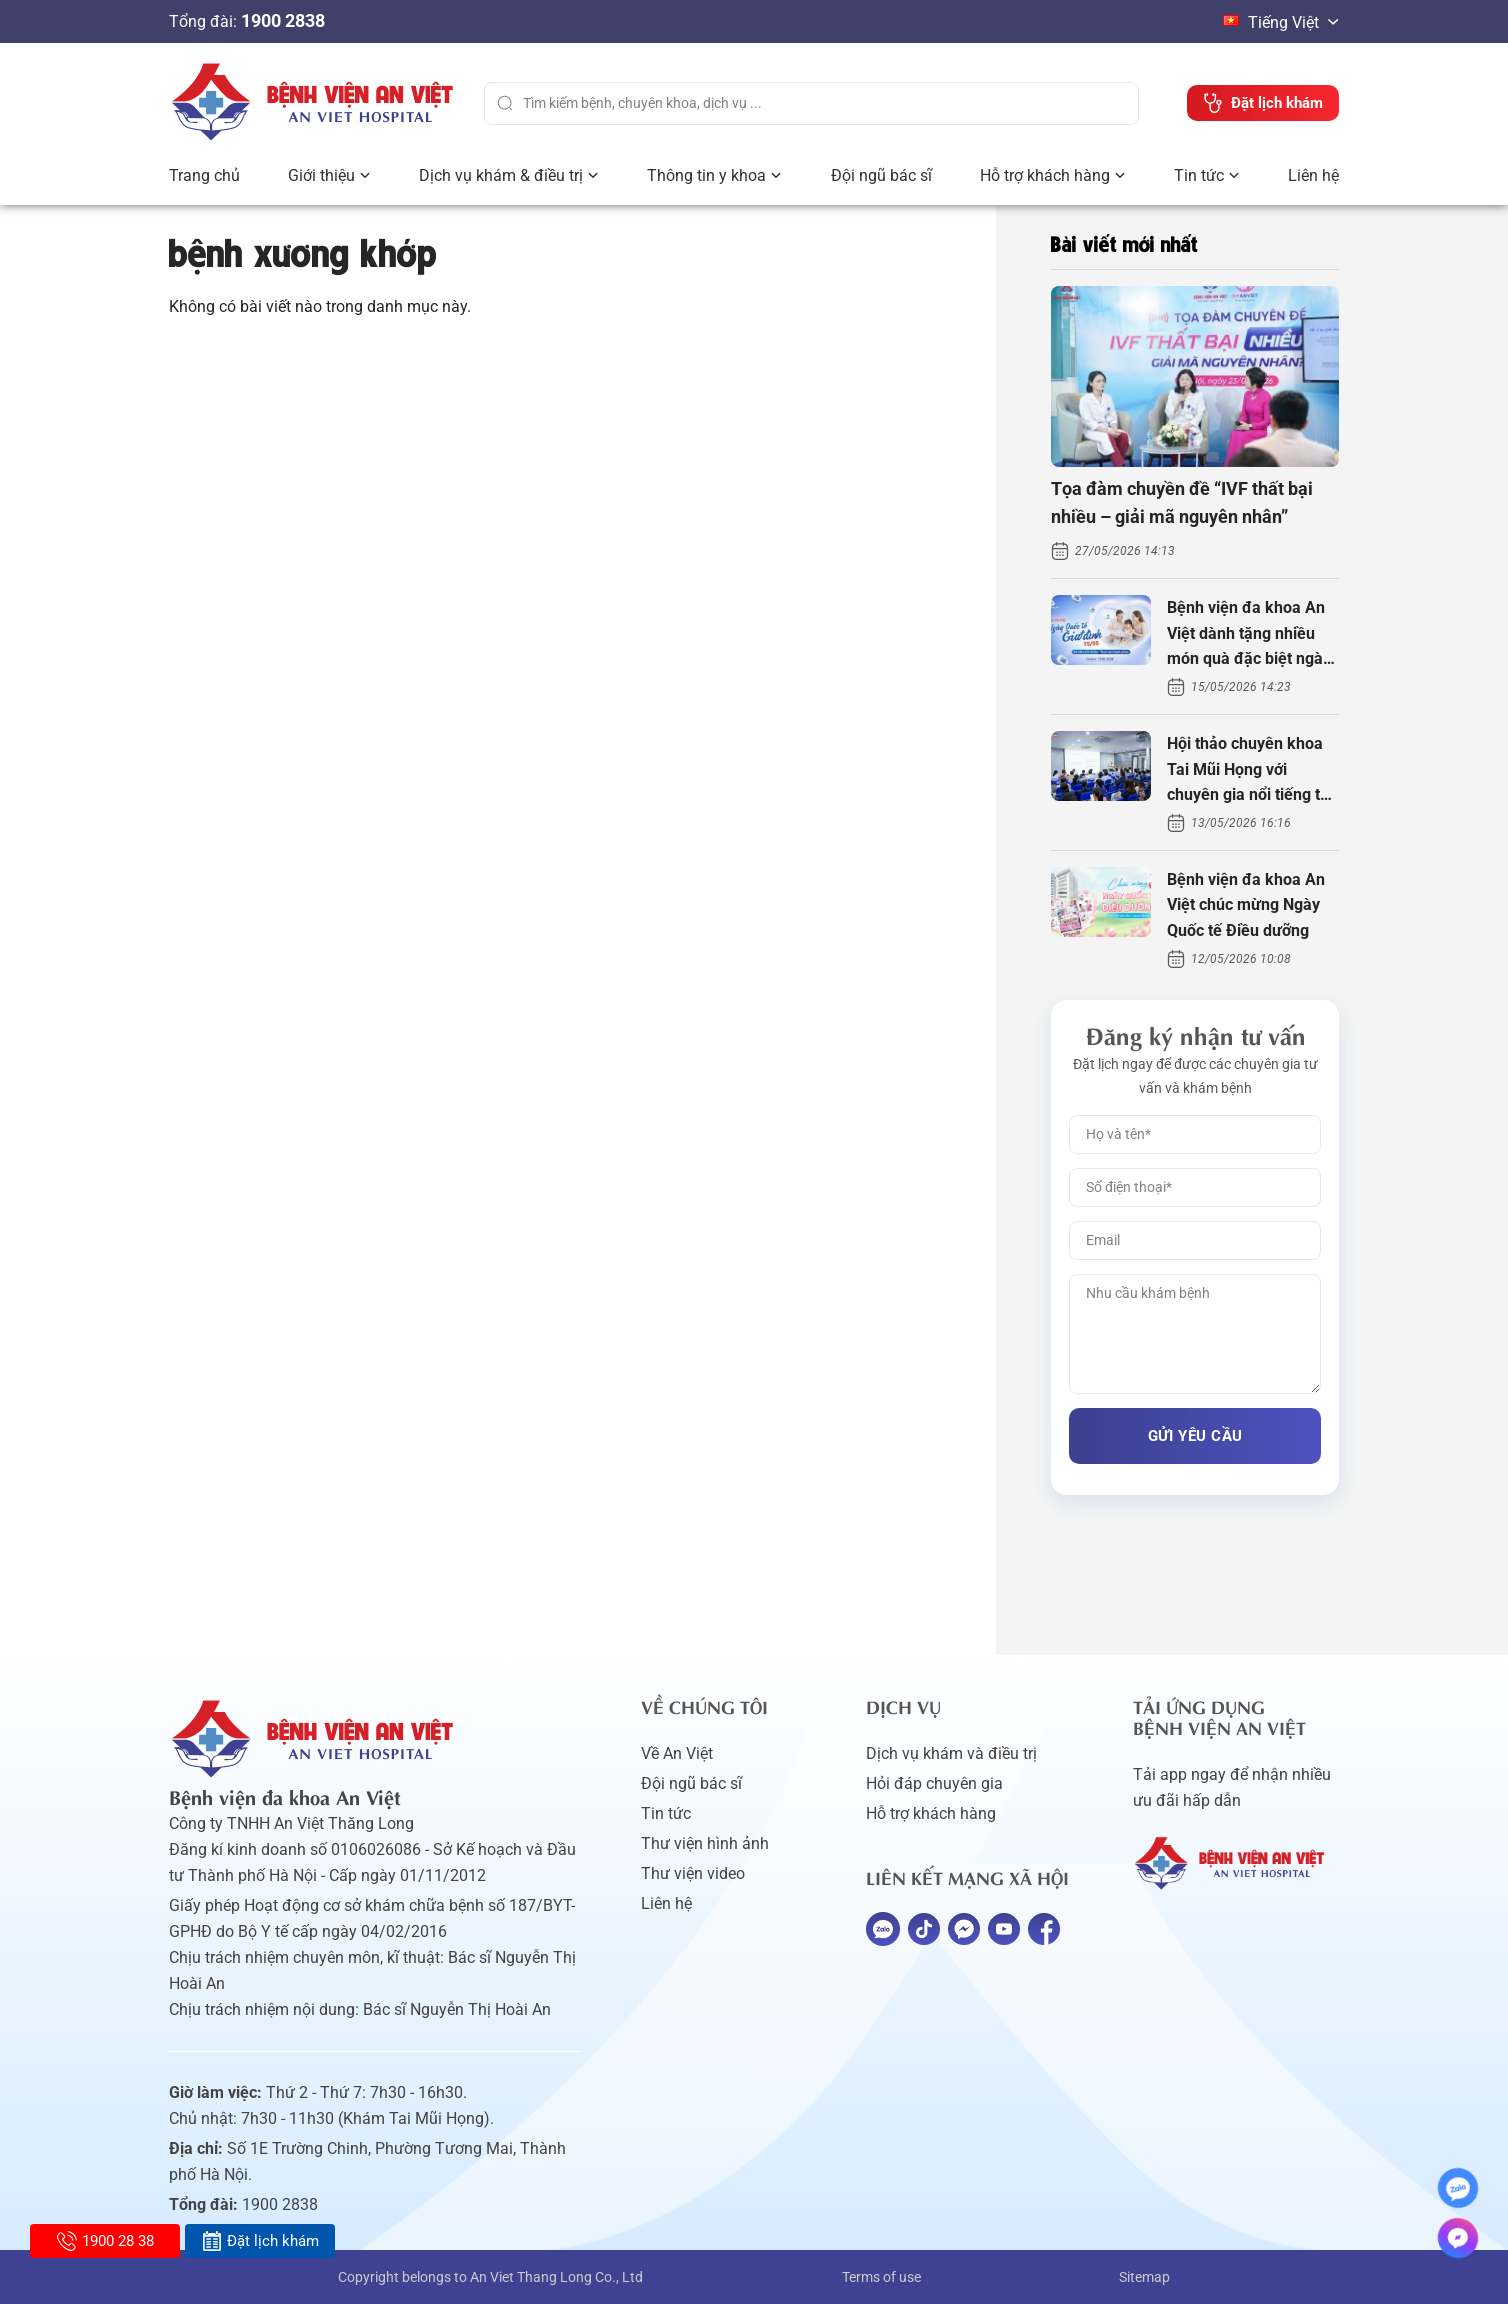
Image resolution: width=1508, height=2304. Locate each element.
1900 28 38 (105, 2241)
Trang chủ (204, 175)
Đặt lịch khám (260, 2241)
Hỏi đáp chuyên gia (934, 1783)
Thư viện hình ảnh (705, 1843)
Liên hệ (1313, 175)
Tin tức (1199, 175)
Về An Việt (677, 1753)
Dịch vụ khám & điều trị (501, 175)
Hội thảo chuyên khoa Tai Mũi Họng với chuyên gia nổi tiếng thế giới (1252, 771)
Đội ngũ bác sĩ (881, 175)
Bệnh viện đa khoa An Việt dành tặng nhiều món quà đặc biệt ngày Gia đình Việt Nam (1249, 635)
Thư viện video (693, 1873)
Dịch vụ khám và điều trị (951, 1753)
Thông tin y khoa (706, 175)
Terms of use (881, 2277)
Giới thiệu (321, 175)
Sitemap (1144, 2277)
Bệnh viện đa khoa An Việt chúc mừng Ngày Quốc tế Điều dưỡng (1246, 905)
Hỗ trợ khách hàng (1045, 175)
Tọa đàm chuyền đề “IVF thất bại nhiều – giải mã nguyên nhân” (1182, 503)
